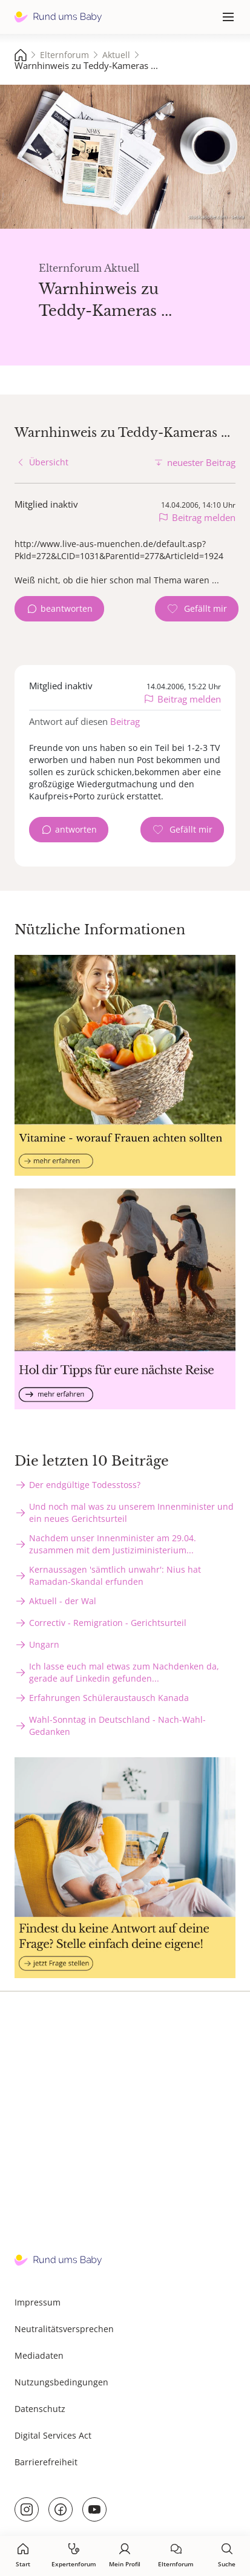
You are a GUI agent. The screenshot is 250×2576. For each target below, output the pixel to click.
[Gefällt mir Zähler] (196, 608)
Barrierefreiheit (46, 2462)
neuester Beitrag (201, 462)
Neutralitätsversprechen (64, 2329)
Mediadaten (39, 2355)
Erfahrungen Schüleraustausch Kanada (109, 1697)
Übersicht (48, 462)
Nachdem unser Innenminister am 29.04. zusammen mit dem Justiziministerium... (112, 1544)
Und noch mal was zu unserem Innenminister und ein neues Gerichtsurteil (131, 1512)
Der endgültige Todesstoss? (84, 1484)
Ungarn (44, 1644)
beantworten (67, 608)
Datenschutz (40, 2408)
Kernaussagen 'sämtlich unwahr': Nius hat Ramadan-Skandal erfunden (115, 1575)
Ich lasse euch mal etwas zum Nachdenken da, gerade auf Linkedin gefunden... (124, 1672)
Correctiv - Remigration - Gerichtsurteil (107, 1622)
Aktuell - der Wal (62, 1601)
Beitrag (125, 721)
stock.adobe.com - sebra (216, 216)
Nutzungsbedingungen (61, 2382)
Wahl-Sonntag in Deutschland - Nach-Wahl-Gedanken (117, 1725)
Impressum (38, 2302)
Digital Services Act (53, 2435)
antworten (76, 829)
